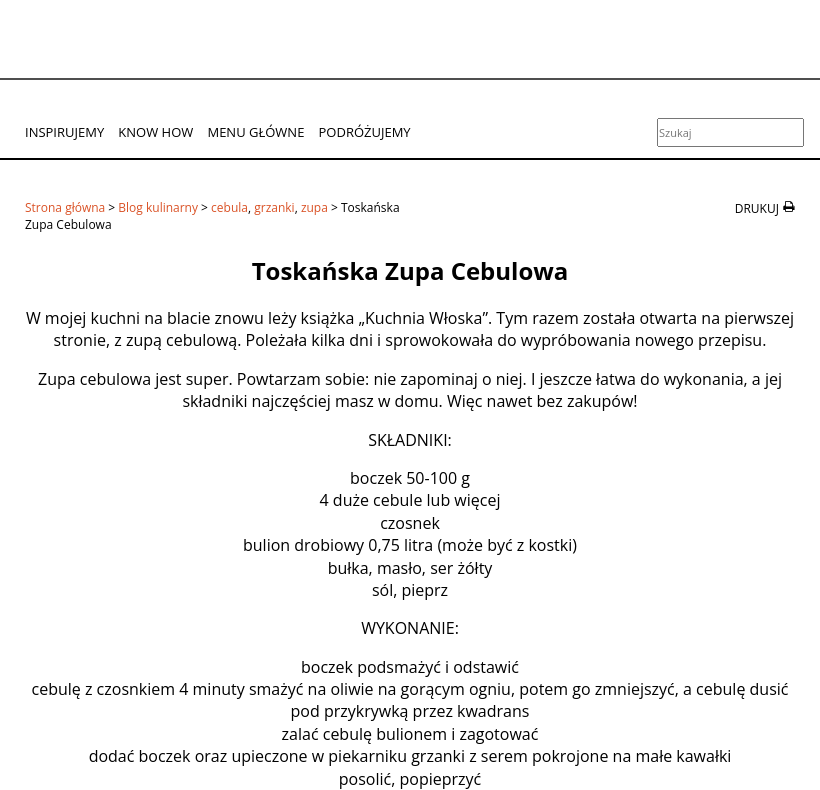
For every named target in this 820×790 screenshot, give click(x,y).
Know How (155, 132)
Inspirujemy (64, 132)
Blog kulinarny (158, 207)
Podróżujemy (365, 132)
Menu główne (255, 132)
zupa (314, 207)
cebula (229, 207)
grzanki (274, 207)
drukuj (757, 209)
